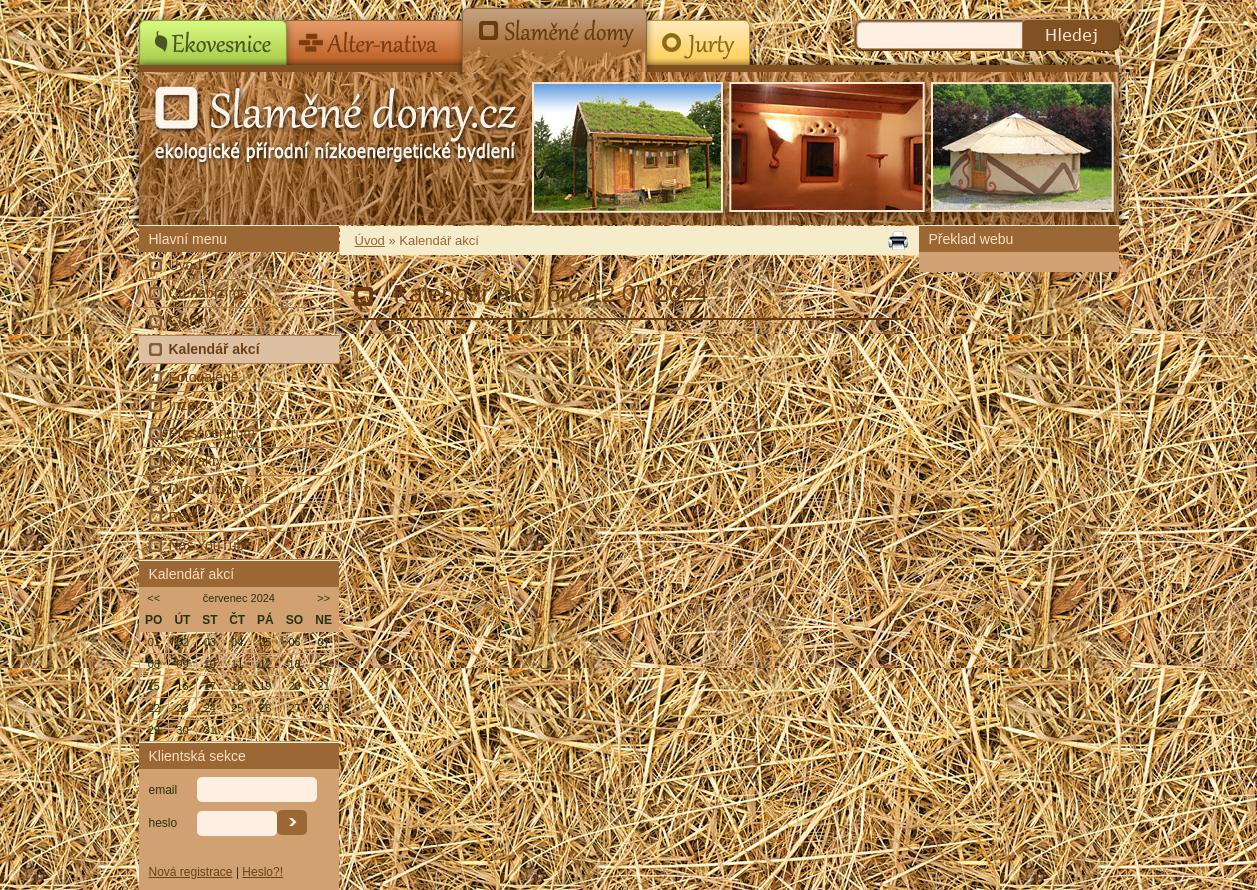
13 (294, 664)
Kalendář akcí (214, 349)
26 (265, 708)
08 (154, 664)
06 (294, 642)
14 (324, 664)
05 (265, 642)
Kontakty (196, 461)
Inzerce (192, 405)
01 (154, 642)
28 (324, 708)
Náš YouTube (211, 545)
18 (237, 686)
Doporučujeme (214, 489)
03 (210, 642)
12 (265, 664)
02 (182, 642)
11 (237, 664)
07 (324, 642)
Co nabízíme (208, 293)
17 (210, 686)
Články (190, 321)
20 (294, 686)
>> (323, 598)
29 (154, 730)
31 (210, 730)
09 (182, 664)
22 (154, 708)
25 (237, 708)
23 (182, 708)
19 (265, 686)
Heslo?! (262, 872)
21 (324, 686)
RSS (183, 517)
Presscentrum (212, 433)
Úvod (185, 265)
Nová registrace (191, 872)
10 (210, 664)
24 (210, 708)
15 (154, 686)
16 (182, 686)
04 (237, 642)
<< (153, 598)
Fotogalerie (204, 377)
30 (182, 730)
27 (294, 708)
